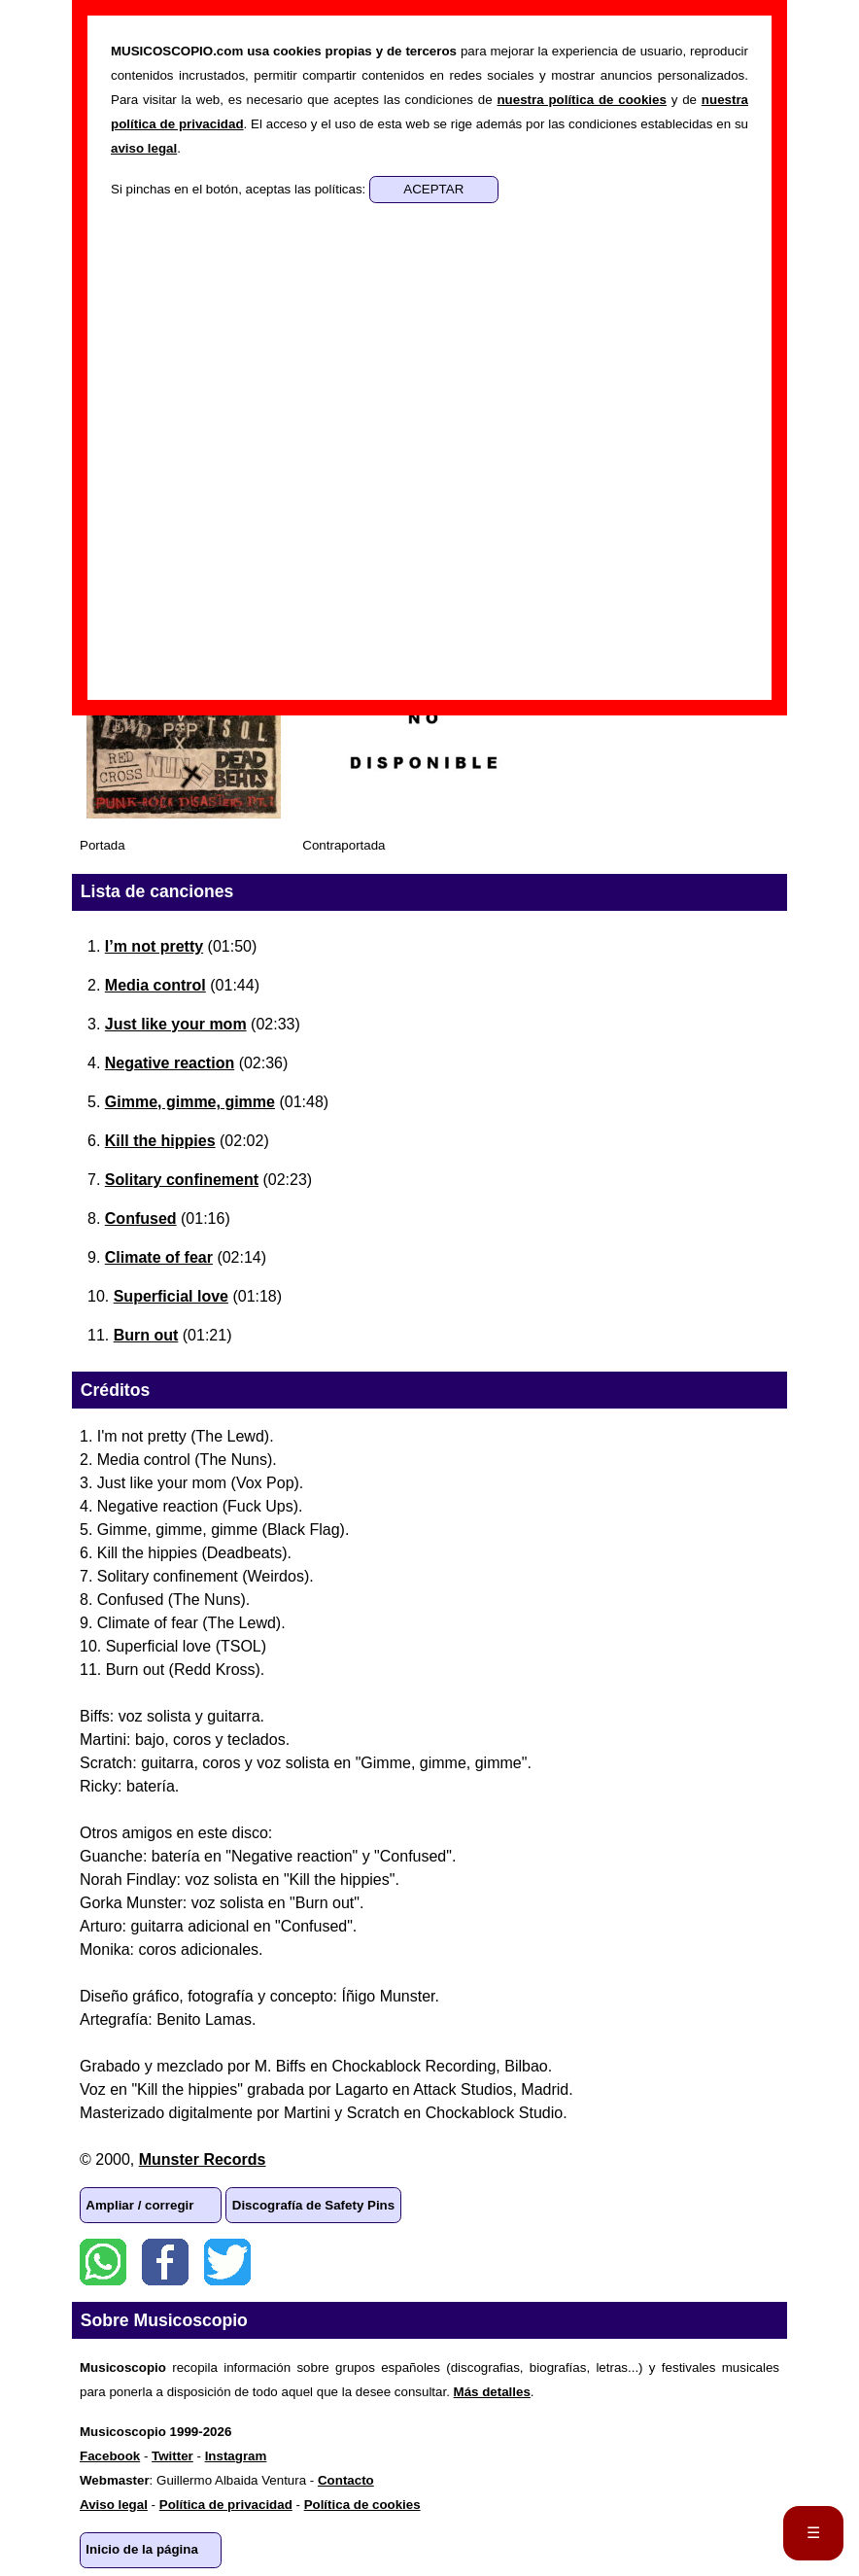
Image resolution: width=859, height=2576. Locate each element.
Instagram (236, 2456)
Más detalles (492, 2392)
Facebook (165, 2262)
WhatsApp (103, 2262)
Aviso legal (114, 2504)
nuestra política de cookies (581, 99)
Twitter (227, 2262)
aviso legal (144, 148)
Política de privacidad (225, 2504)
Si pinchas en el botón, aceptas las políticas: (240, 189)
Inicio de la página (142, 2549)
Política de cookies (362, 2504)
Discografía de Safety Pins (313, 2205)
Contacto (346, 2480)
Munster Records (202, 2159)
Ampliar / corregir (139, 2205)
